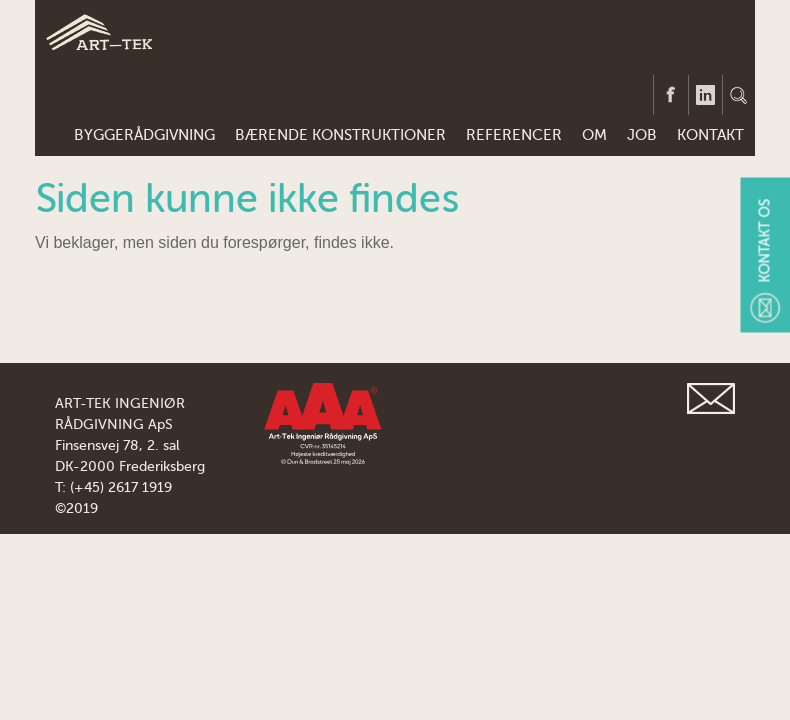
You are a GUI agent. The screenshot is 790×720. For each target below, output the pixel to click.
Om (594, 135)
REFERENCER (514, 135)
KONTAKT (710, 135)
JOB (642, 135)
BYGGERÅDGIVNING (144, 135)
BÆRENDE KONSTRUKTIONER (340, 135)
